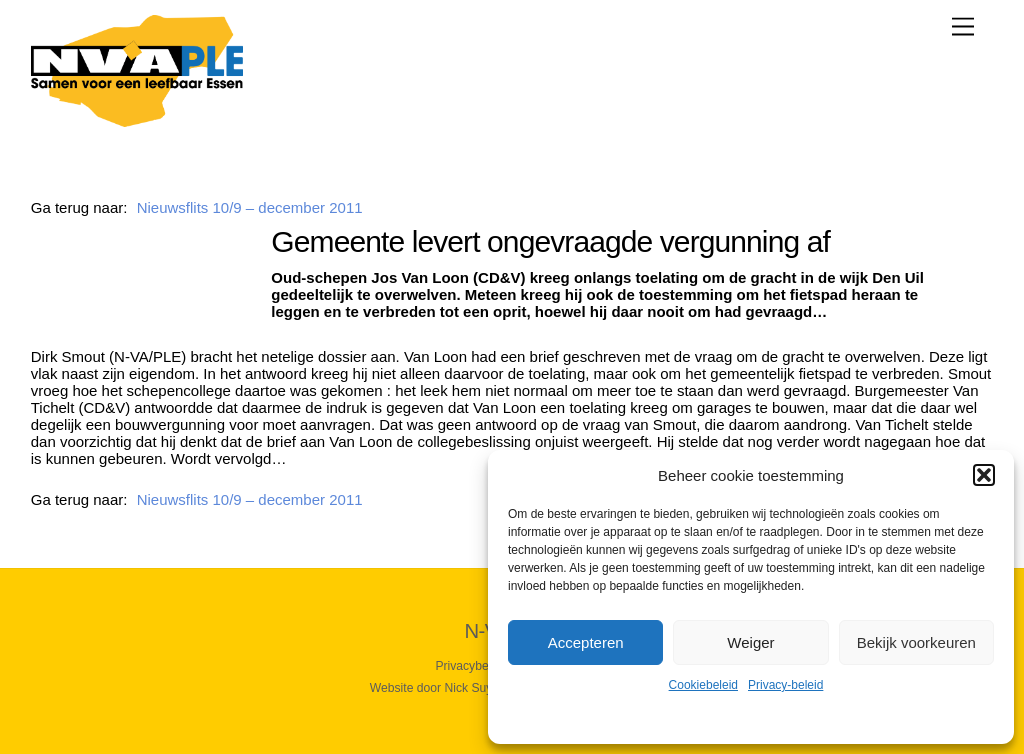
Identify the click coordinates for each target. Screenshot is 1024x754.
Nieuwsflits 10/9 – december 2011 (250, 207)
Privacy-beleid (785, 685)
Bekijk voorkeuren (916, 642)
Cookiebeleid (703, 685)
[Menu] (963, 26)
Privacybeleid (471, 666)
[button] (984, 475)
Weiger (750, 642)
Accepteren (586, 642)
